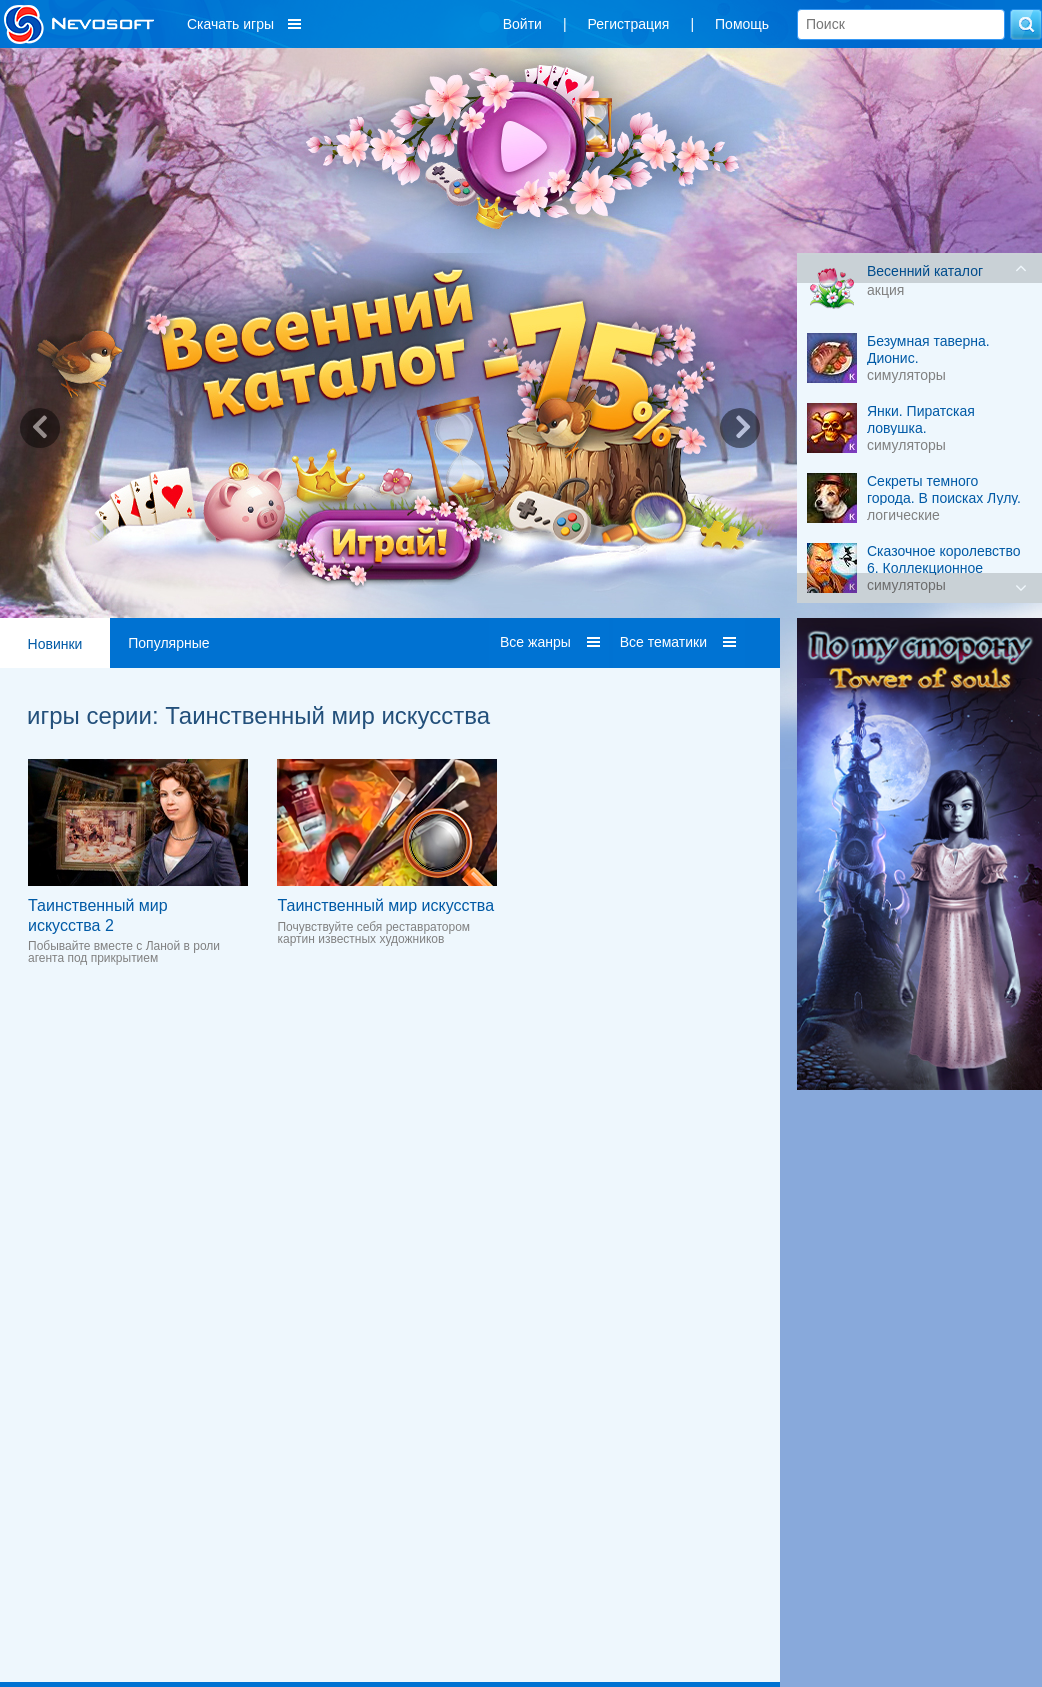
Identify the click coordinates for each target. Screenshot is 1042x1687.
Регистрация (629, 24)
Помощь (742, 24)
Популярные (168, 643)
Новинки (55, 644)
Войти (522, 24)
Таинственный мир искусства (385, 905)
